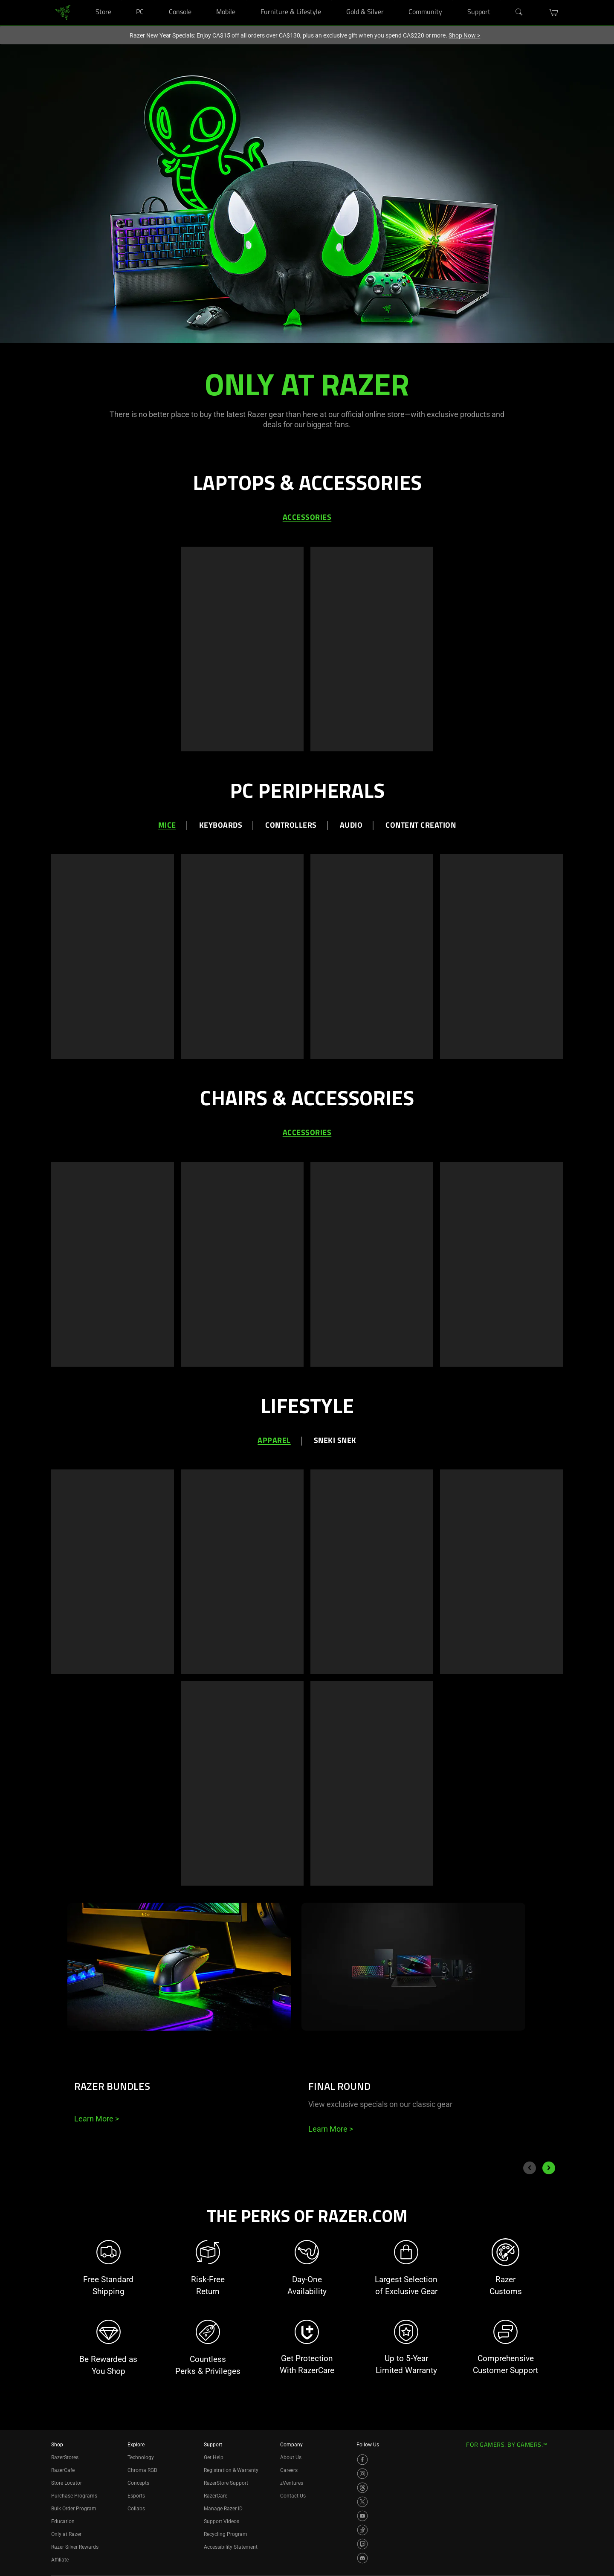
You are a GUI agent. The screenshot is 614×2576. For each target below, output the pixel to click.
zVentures (291, 2483)
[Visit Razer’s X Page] (362, 2502)
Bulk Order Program (73, 2509)
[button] (554, 12)
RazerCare (215, 2496)
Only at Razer (66, 2534)
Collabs (136, 2509)
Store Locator (66, 2483)
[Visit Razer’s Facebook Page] (362, 2460)
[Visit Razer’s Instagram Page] (362, 2474)
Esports (136, 2496)
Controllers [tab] (291, 825)
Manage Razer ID (223, 2509)
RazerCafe (63, 2470)
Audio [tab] (351, 825)
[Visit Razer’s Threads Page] (362, 2488)
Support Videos (221, 2521)
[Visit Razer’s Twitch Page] (362, 2544)
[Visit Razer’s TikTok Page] (362, 2530)
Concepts (138, 2483)
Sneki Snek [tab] (335, 1441)
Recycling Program (225, 2534)
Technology (140, 2457)
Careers (289, 2470)
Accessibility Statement (231, 2547)
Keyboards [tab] (221, 825)
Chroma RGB (142, 2470)
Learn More (96, 2118)
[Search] (519, 12)
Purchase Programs (74, 2496)
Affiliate (60, 2560)
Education (63, 2521)
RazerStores (64, 2457)
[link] (62, 12)
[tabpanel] (307, 647)
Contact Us (293, 2496)
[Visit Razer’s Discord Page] (362, 2558)
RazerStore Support (226, 2483)
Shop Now (464, 35)
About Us (290, 2457)
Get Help (213, 2457)
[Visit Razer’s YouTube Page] (362, 2516)
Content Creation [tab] (420, 825)
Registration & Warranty (231, 2470)
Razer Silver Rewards (74, 2547)
